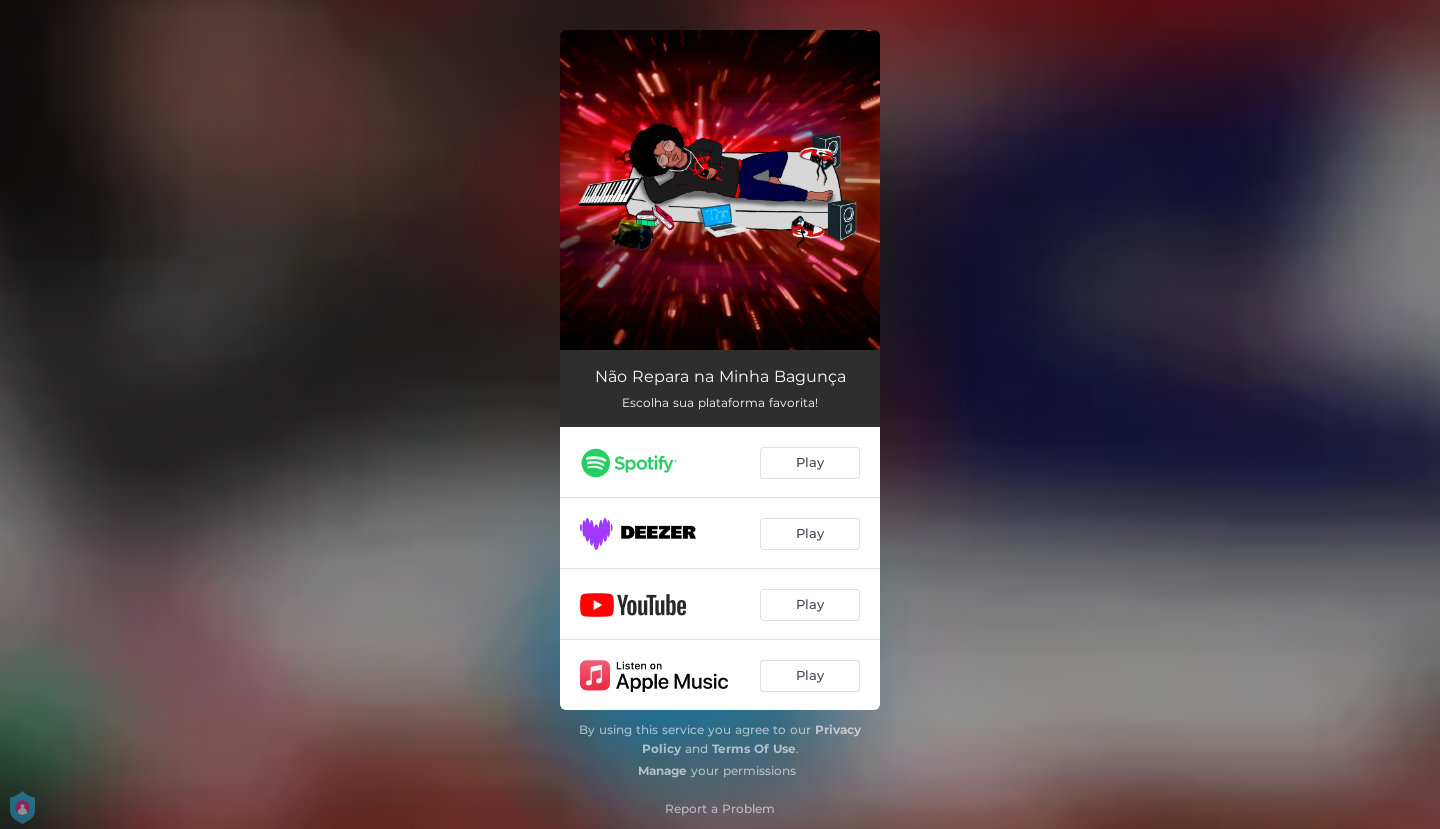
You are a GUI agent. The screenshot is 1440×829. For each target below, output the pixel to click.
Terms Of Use (754, 748)
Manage (662, 770)
